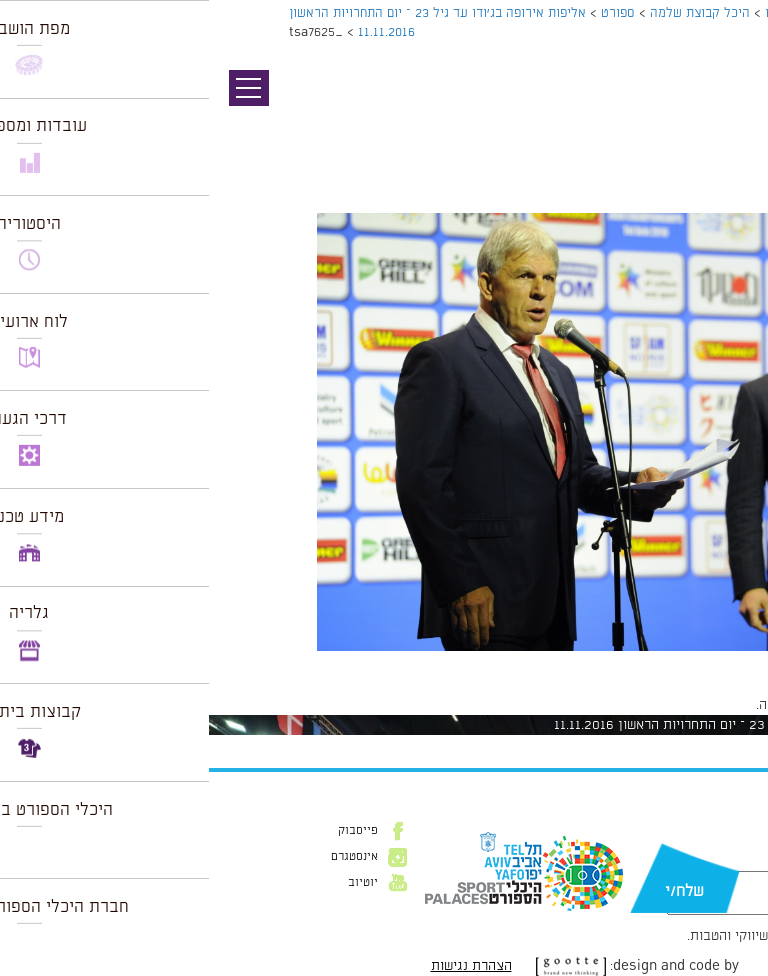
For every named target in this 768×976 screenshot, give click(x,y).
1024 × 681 (639, 661)
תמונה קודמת (730, 105)
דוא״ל (726, 861)
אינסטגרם (145, 857)
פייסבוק (149, 831)
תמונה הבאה (733, 125)
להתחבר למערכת (702, 705)
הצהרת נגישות (262, 966)
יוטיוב (154, 883)
